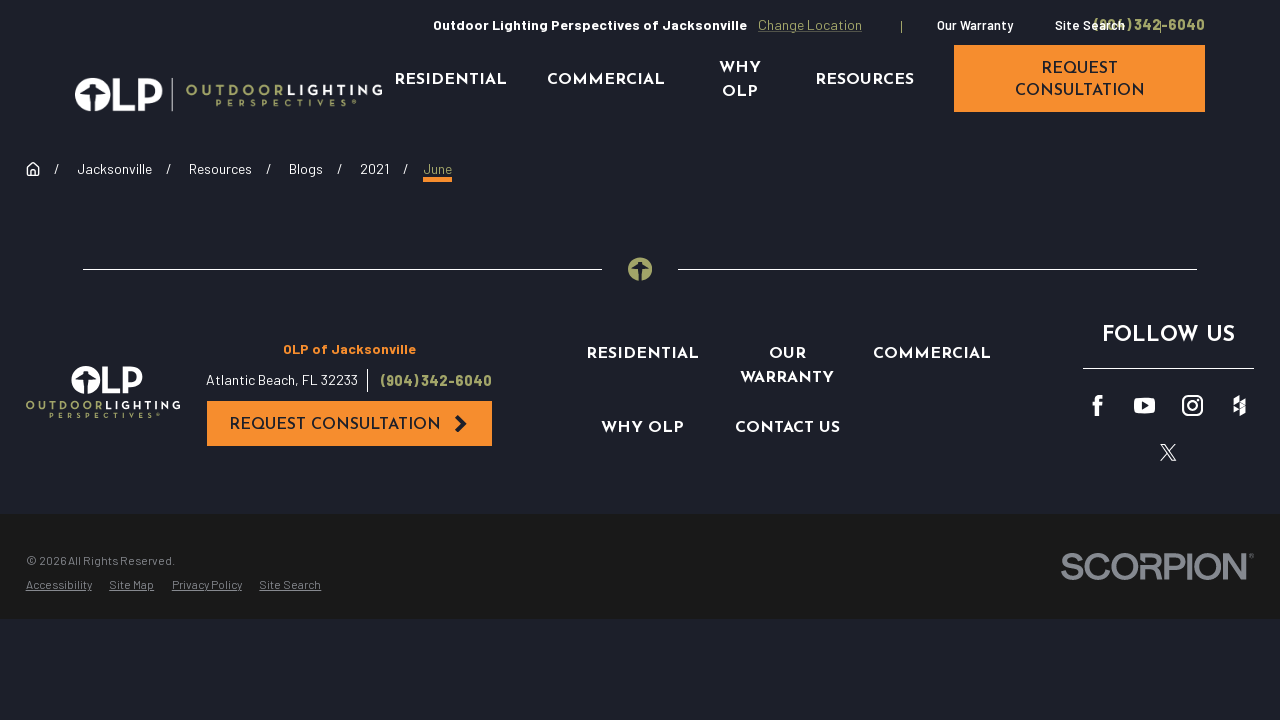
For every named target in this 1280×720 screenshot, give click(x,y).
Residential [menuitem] (450, 80)
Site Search (1090, 25)
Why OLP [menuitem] (740, 80)
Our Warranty (975, 25)
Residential (642, 354)
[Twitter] (1168, 452)
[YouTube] (1144, 405)
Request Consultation (349, 424)
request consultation (1080, 80)
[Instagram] (1192, 405)
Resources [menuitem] (864, 80)
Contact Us (787, 428)
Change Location (810, 24)
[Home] (228, 94)
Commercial (932, 354)
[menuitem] (59, 585)
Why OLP (642, 428)
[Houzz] (1239, 405)
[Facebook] (1097, 405)
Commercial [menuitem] (606, 80)
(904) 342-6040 (1149, 25)
